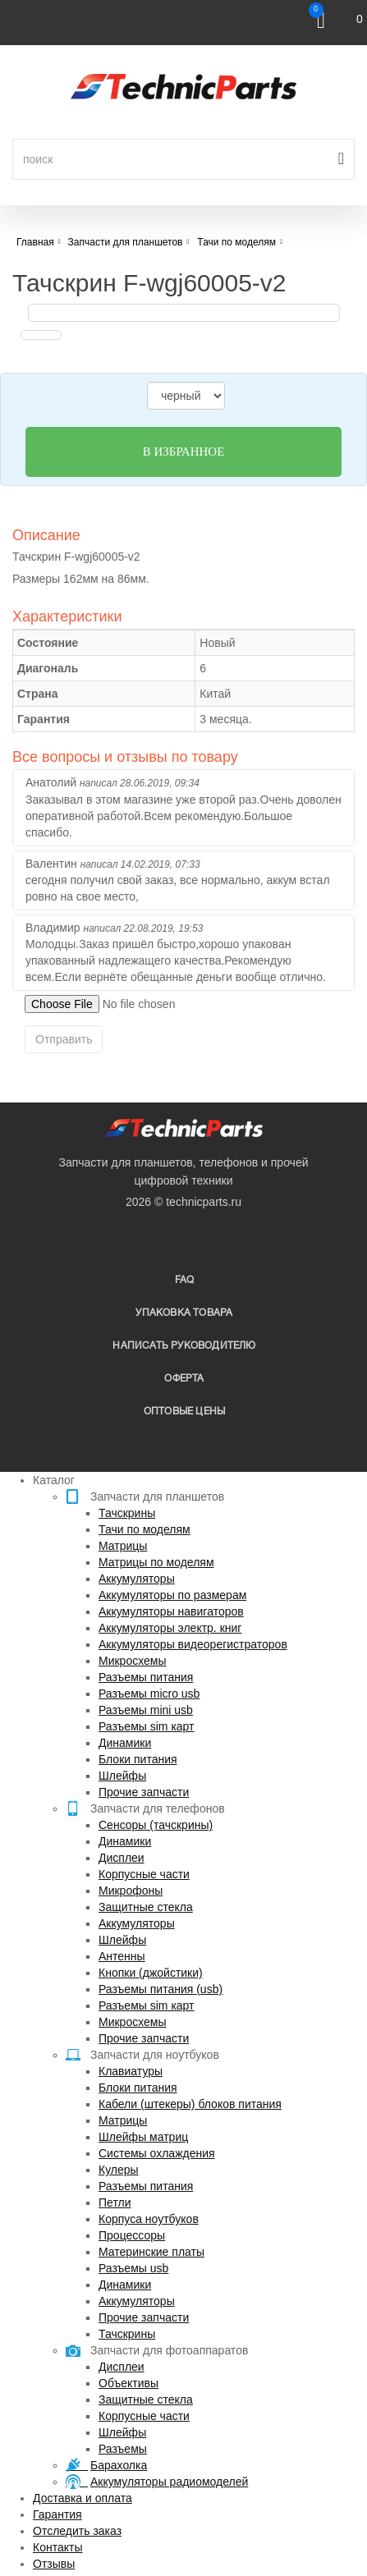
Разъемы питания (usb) (160, 1989)
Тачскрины (127, 1512)
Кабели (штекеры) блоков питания (190, 2104)
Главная (35, 242)
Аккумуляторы (137, 1578)
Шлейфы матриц (143, 2136)
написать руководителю (183, 1345)
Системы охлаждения (157, 2153)
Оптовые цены (184, 1411)
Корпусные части (144, 1874)
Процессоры (132, 2235)
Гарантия (57, 2514)
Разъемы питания (146, 1677)
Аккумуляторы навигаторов (171, 1611)
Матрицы (123, 1545)
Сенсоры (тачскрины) (156, 1824)
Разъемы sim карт (147, 1726)
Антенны (122, 1956)
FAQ (185, 1280)
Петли (115, 2202)
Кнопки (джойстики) (151, 1972)
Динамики (125, 1742)
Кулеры (119, 2169)
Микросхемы (133, 1660)
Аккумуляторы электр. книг (170, 1627)
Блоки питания (138, 1759)
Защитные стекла (146, 1907)
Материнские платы (151, 2251)
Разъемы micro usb (149, 1693)
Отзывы (54, 2563)
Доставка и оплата (82, 2498)
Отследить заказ (77, 2530)
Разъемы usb (133, 2268)
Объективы (128, 2383)
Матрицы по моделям (156, 1562)
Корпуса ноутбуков (149, 2218)
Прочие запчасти (144, 1792)
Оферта (184, 1378)
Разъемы (123, 2448)
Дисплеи (122, 1857)
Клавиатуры (131, 2071)
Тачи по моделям (144, 1529)
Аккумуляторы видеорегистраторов (193, 1644)
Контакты (57, 2547)
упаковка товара (183, 1313)
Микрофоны (131, 1890)
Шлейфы (122, 1775)
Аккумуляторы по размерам (172, 1595)
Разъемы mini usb (146, 1710)
